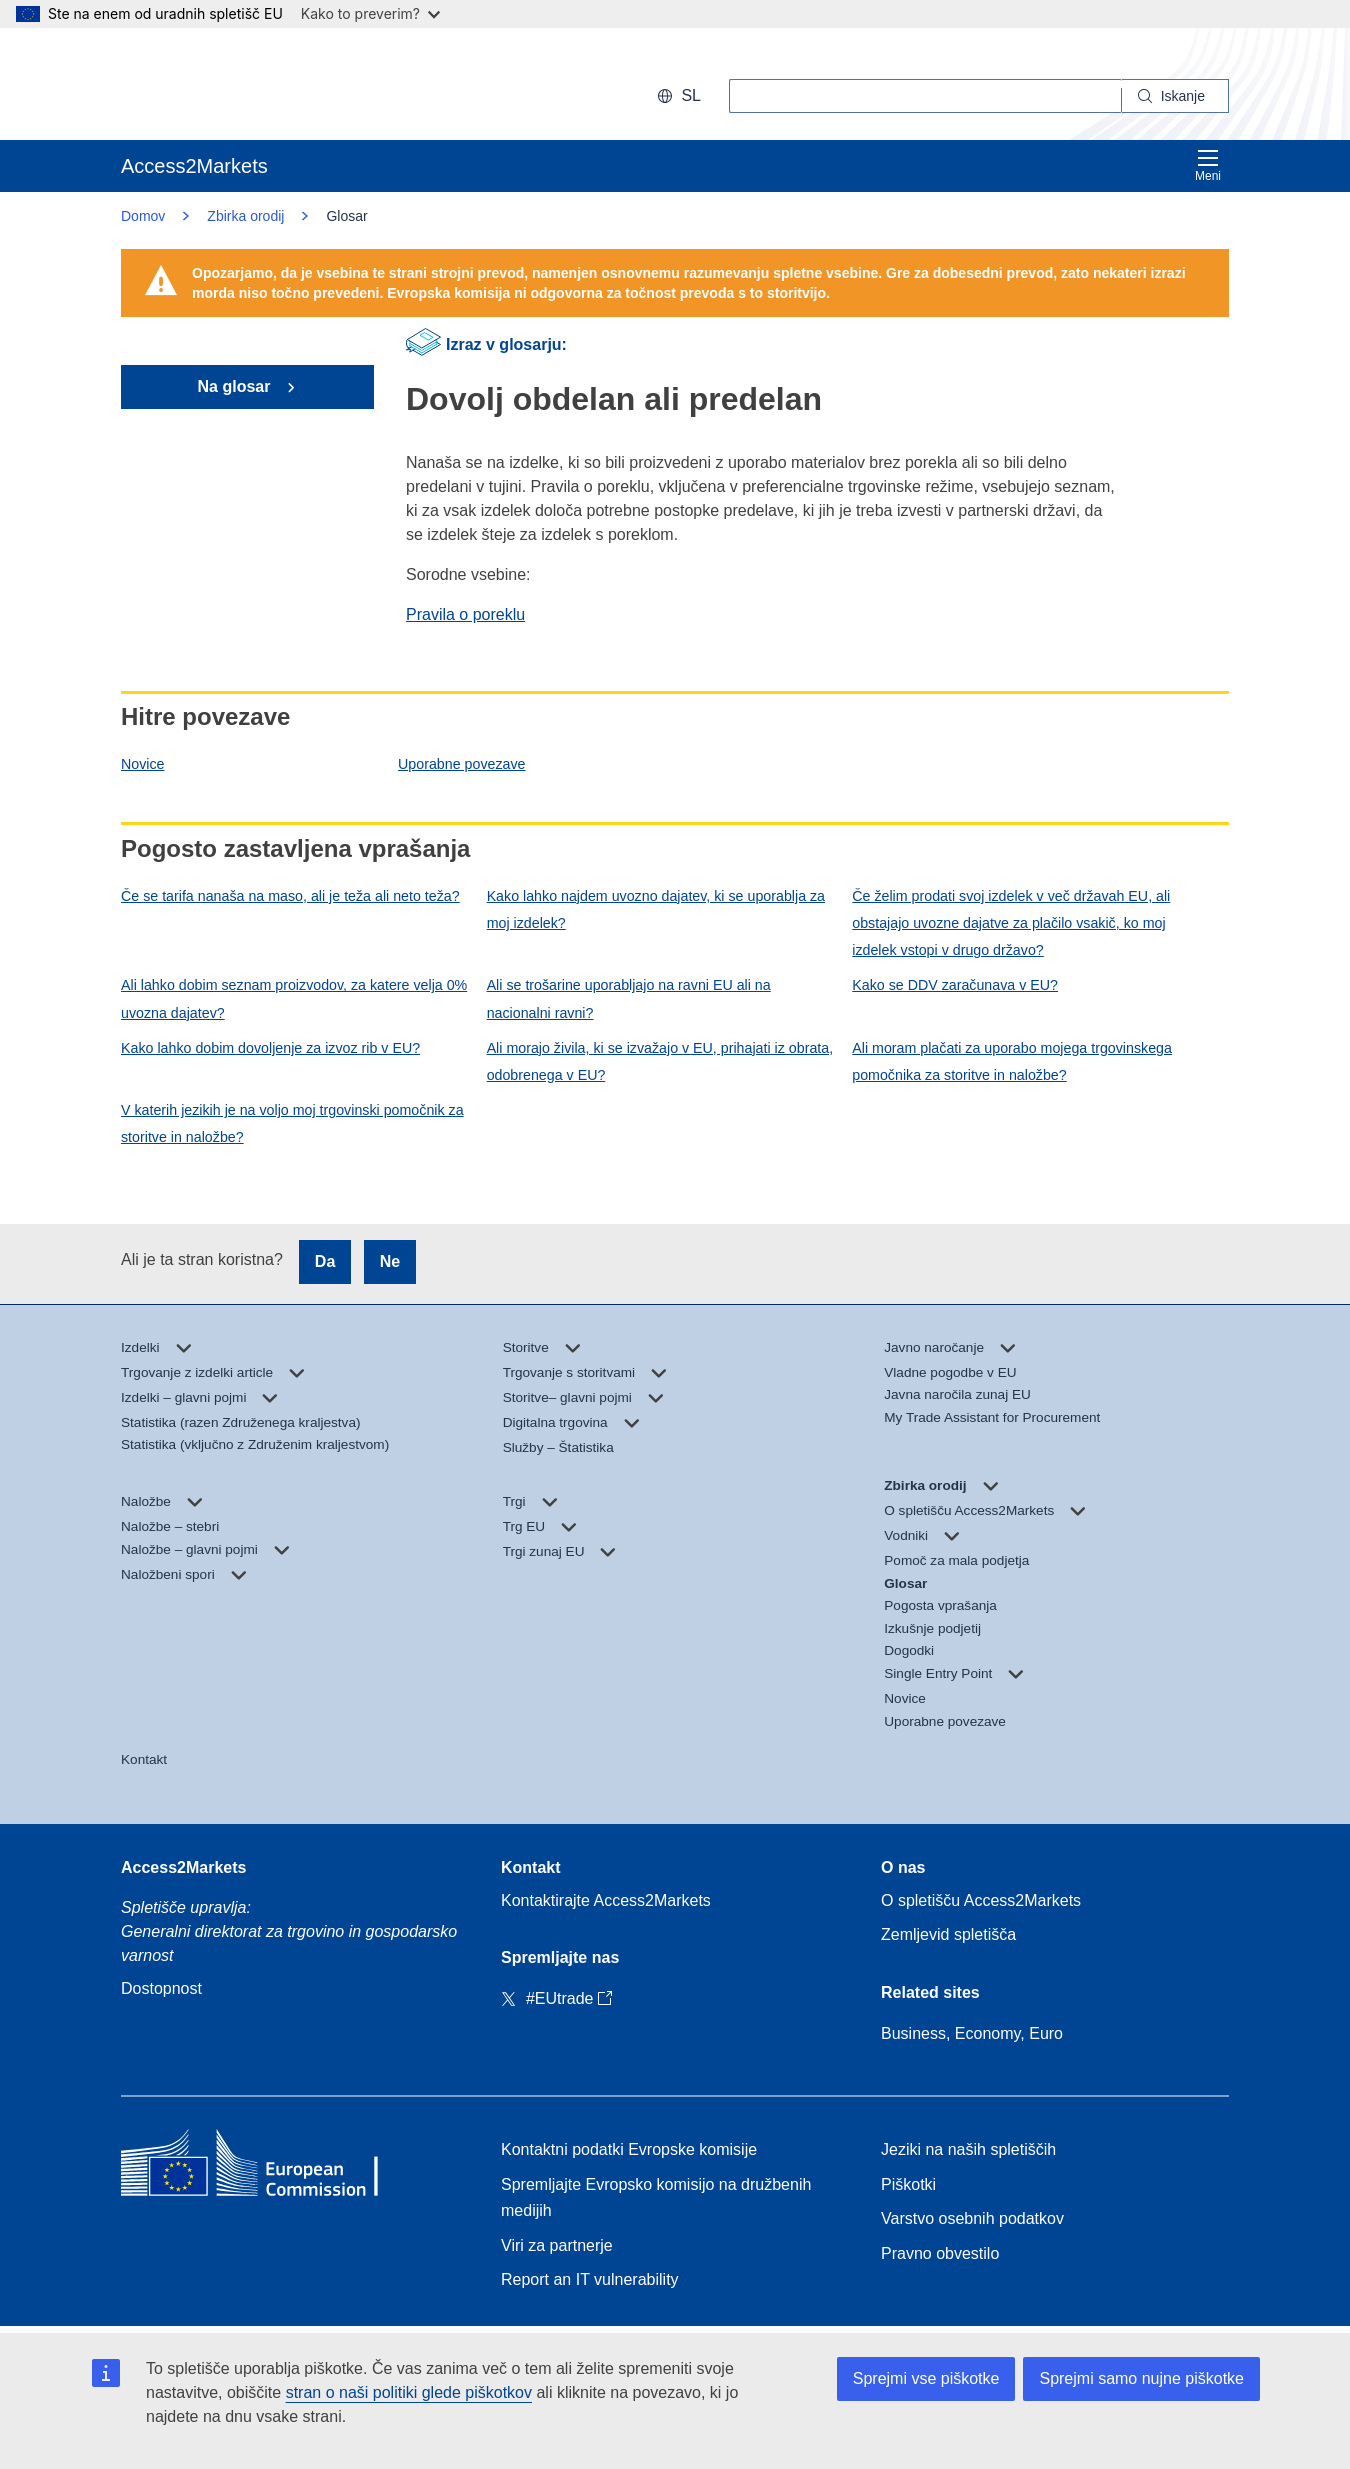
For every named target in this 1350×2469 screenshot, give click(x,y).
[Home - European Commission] (266, 2167)
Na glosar (236, 386)
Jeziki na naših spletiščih (968, 2149)
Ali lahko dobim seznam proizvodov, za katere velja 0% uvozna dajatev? (294, 998)
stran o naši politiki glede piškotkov (409, 2392)
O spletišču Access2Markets (981, 1900)
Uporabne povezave (461, 764)
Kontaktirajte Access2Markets (606, 1900)
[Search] (1175, 96)
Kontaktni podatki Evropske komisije (629, 2149)
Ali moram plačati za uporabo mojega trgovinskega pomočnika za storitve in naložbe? (1012, 1061)
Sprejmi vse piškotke (926, 2378)
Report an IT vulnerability (590, 2279)
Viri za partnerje (557, 2245)
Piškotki (908, 2184)
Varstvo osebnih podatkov (972, 2218)
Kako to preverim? (370, 13)
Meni (1208, 165)
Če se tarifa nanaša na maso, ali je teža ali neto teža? (290, 896)
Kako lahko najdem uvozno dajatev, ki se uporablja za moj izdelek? (656, 909)
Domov (143, 216)
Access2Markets (183, 1867)
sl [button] (679, 95)
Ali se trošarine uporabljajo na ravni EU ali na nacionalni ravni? (629, 998)
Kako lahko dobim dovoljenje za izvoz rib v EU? (270, 1048)
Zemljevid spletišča (948, 1934)
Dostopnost (161, 1988)
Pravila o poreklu (465, 614)
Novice (143, 764)
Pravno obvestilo (940, 2253)
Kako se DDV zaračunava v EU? (955, 985)
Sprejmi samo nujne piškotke (1141, 2378)
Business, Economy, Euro (972, 2033)
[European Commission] (250, 84)
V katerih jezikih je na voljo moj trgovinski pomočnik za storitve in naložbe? (292, 1123)
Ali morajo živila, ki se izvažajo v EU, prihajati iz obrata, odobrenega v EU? (660, 1061)
